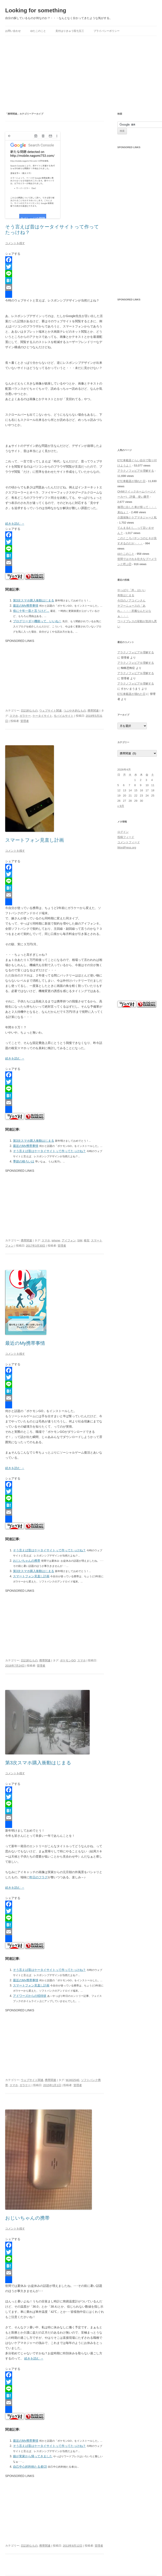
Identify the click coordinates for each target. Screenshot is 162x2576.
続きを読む (14, 523)
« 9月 (120, 806)
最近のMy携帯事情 (25, 605)
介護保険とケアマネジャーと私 (137, 517)
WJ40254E (72, 2080)
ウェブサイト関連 (50, 710)
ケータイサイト (42, 715)
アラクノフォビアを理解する (135, 470)
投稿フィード (125, 837)
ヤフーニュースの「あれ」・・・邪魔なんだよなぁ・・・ (134, 611)
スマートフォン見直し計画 (34, 840)
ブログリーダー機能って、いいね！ (37, 621)
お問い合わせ (13, 30)
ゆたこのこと (38, 30)
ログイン (123, 832)
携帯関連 (93, 710)
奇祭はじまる (125, 595)
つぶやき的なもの (74, 710)
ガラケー (25, 715)
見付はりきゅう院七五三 (69, 30)
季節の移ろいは (23, 1161)
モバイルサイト (63, 715)
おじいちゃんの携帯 (26, 1560)
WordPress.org (126, 847)
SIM (79, 1240)
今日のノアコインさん (131, 600)
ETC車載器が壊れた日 (131, 481)
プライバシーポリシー (107, 30)
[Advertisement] (81, 68)
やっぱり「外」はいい (131, 590)
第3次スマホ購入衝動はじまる (33, 600)
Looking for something (35, 10)
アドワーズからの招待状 (29, 1995)
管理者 (24, 721)
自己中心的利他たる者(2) (30, 2466)
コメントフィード (128, 842)
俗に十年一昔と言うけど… (31, 610)
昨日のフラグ (38, 1877)
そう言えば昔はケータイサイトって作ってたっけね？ (49, 1151)
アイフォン (69, 1240)
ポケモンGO (68, 1660)
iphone (56, 1240)
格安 (86, 1240)
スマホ (14, 715)
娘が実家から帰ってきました (32, 2456)
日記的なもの (29, 710)
